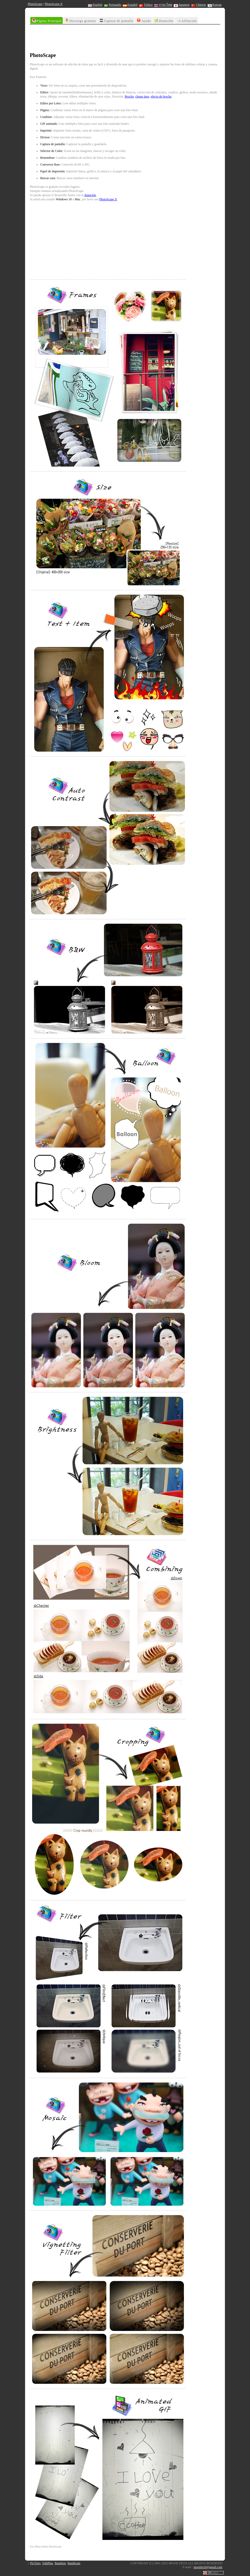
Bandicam (74, 2563)
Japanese (182, 5)
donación (90, 195)
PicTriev (35, 2563)
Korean (215, 5)
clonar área (142, 96)
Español (130, 5)
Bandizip (60, 2563)
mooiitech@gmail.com (208, 2567)
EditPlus (48, 2563)
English (95, 5)
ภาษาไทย (163, 5)
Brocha (129, 96)
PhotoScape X (53, 4)
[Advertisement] (125, 39)
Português (112, 5)
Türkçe (146, 5)
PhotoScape (35, 4)
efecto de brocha (161, 96)
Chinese (198, 5)
